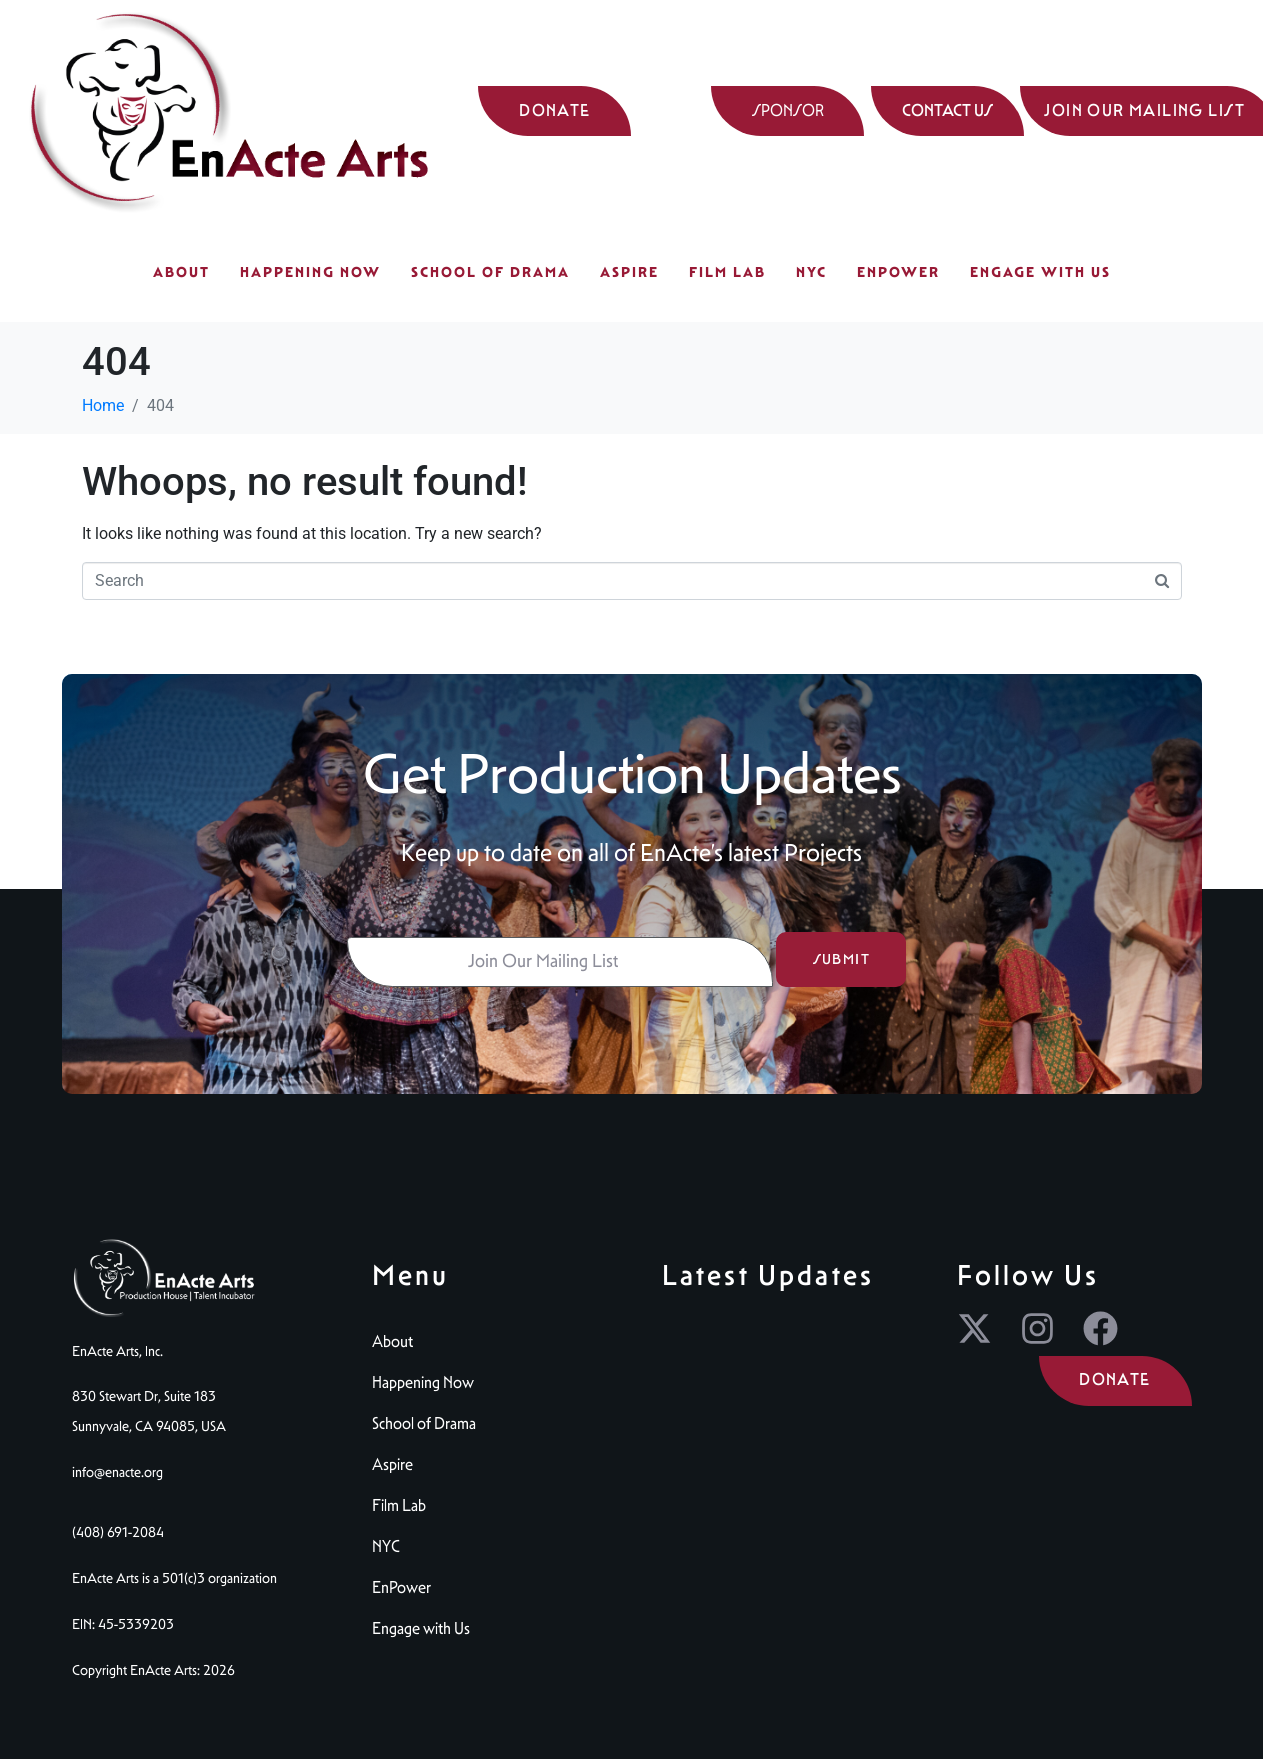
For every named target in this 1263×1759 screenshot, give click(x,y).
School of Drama (490, 272)
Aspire (629, 272)
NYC (811, 272)
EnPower (898, 272)
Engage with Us (1040, 272)
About (181, 272)
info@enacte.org (117, 1472)
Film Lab (727, 272)
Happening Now (310, 272)
